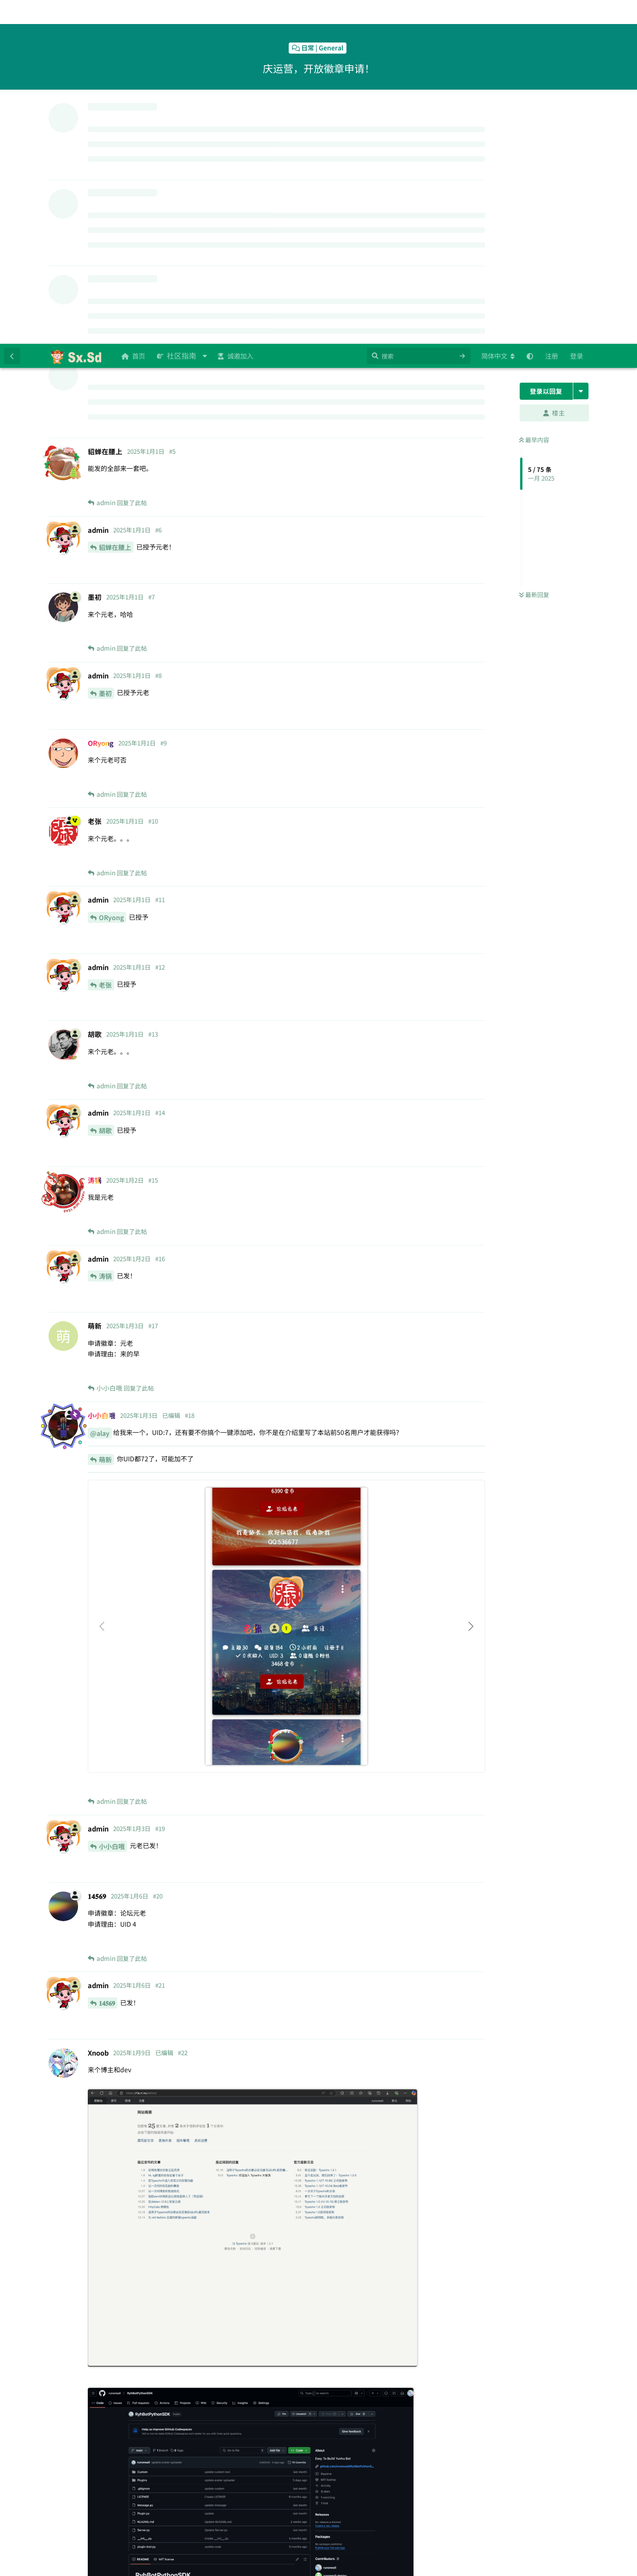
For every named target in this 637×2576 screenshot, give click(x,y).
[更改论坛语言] (498, 12)
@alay (99, 1089)
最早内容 (534, 96)
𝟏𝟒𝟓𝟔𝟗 (107, 1659)
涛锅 (105, 932)
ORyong (111, 573)
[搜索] (419, 12)
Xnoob (109, 2434)
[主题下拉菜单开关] (580, 47)
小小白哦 (112, 1502)
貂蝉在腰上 (115, 203)
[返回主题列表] (12, 12)
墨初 (105, 349)
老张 (105, 641)
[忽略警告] (135, 2557)
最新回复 (534, 251)
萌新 (105, 1115)
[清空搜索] (462, 12)
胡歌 (105, 786)
